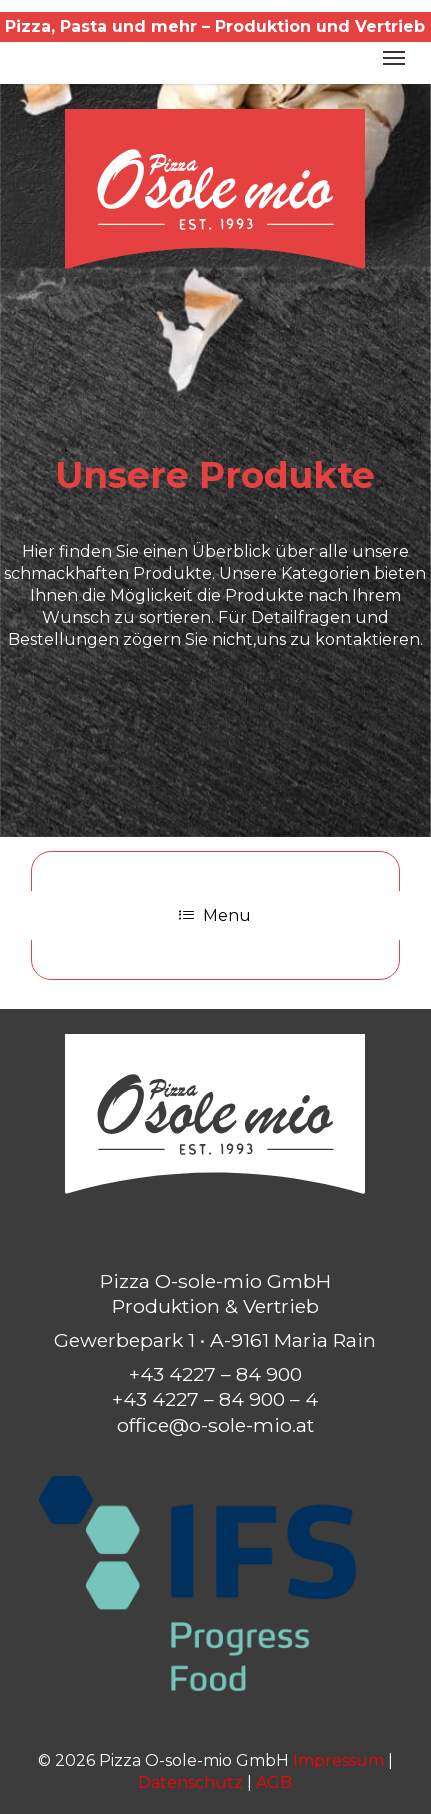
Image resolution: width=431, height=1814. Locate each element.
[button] (394, 57)
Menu (215, 915)
